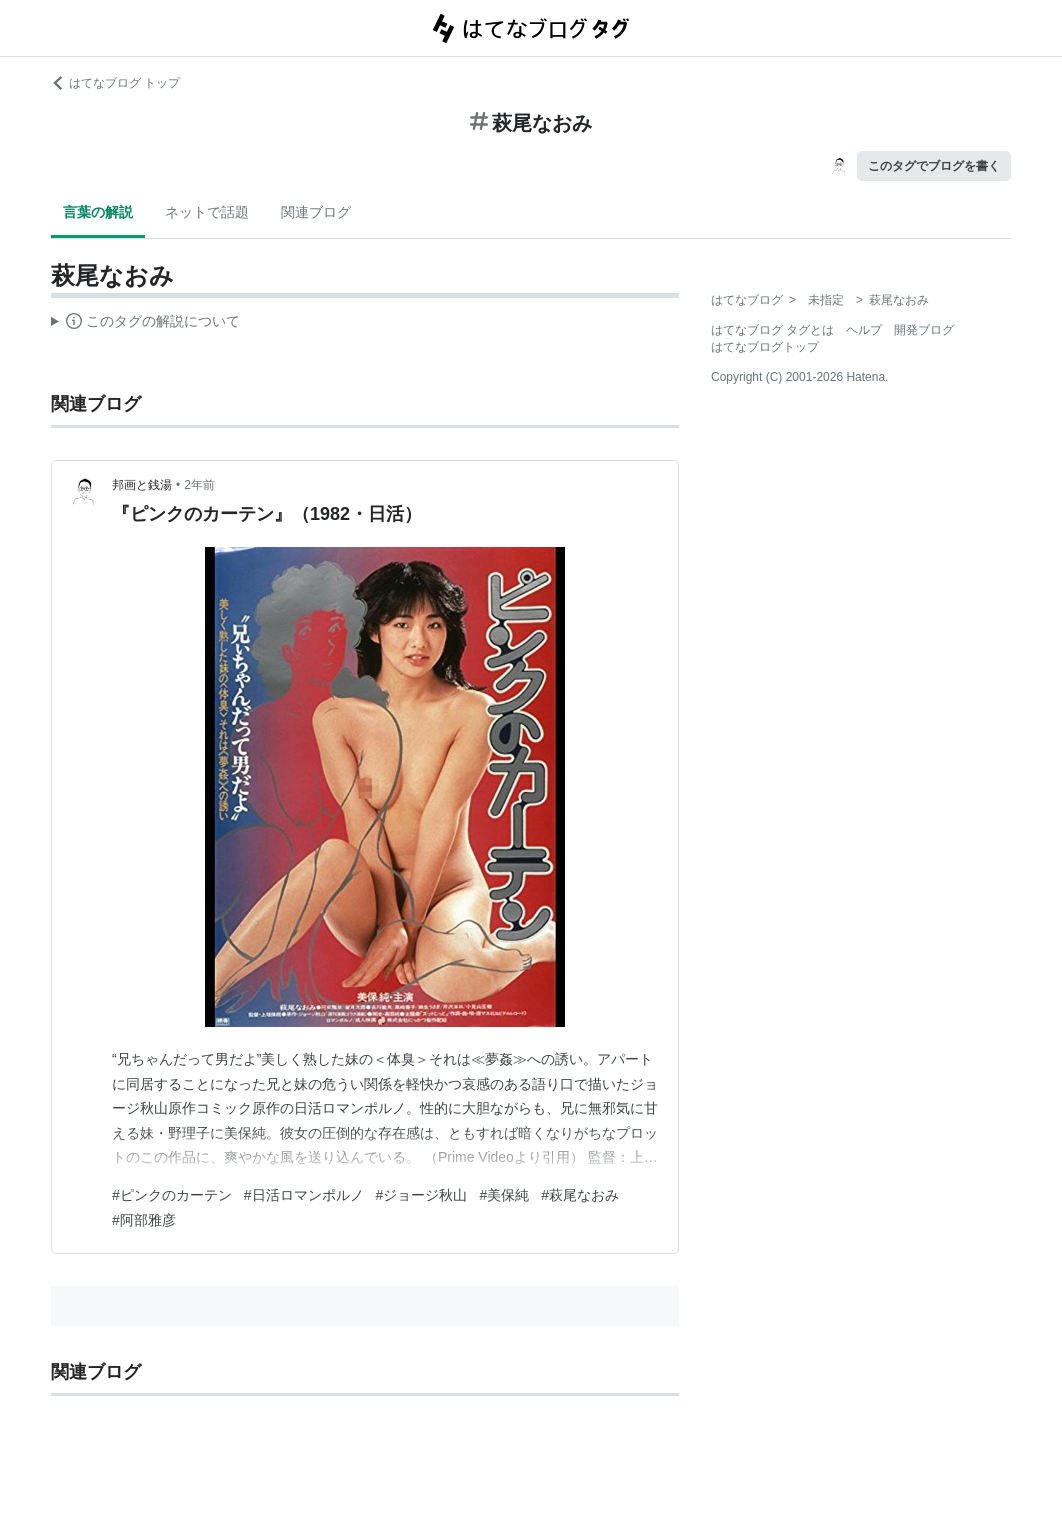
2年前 (199, 485)
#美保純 (504, 1195)
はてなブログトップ (765, 347)
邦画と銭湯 (142, 485)
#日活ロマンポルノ (304, 1195)
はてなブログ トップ (115, 83)
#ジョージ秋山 (422, 1195)
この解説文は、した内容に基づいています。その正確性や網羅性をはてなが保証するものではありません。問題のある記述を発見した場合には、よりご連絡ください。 (145, 324)
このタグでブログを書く (934, 166)
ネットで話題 (207, 212)
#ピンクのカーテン (172, 1195)
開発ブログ (924, 330)
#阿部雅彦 (144, 1220)
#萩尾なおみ (580, 1195)
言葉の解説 (98, 212)
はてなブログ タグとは (772, 330)
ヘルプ (864, 330)
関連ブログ (316, 212)
